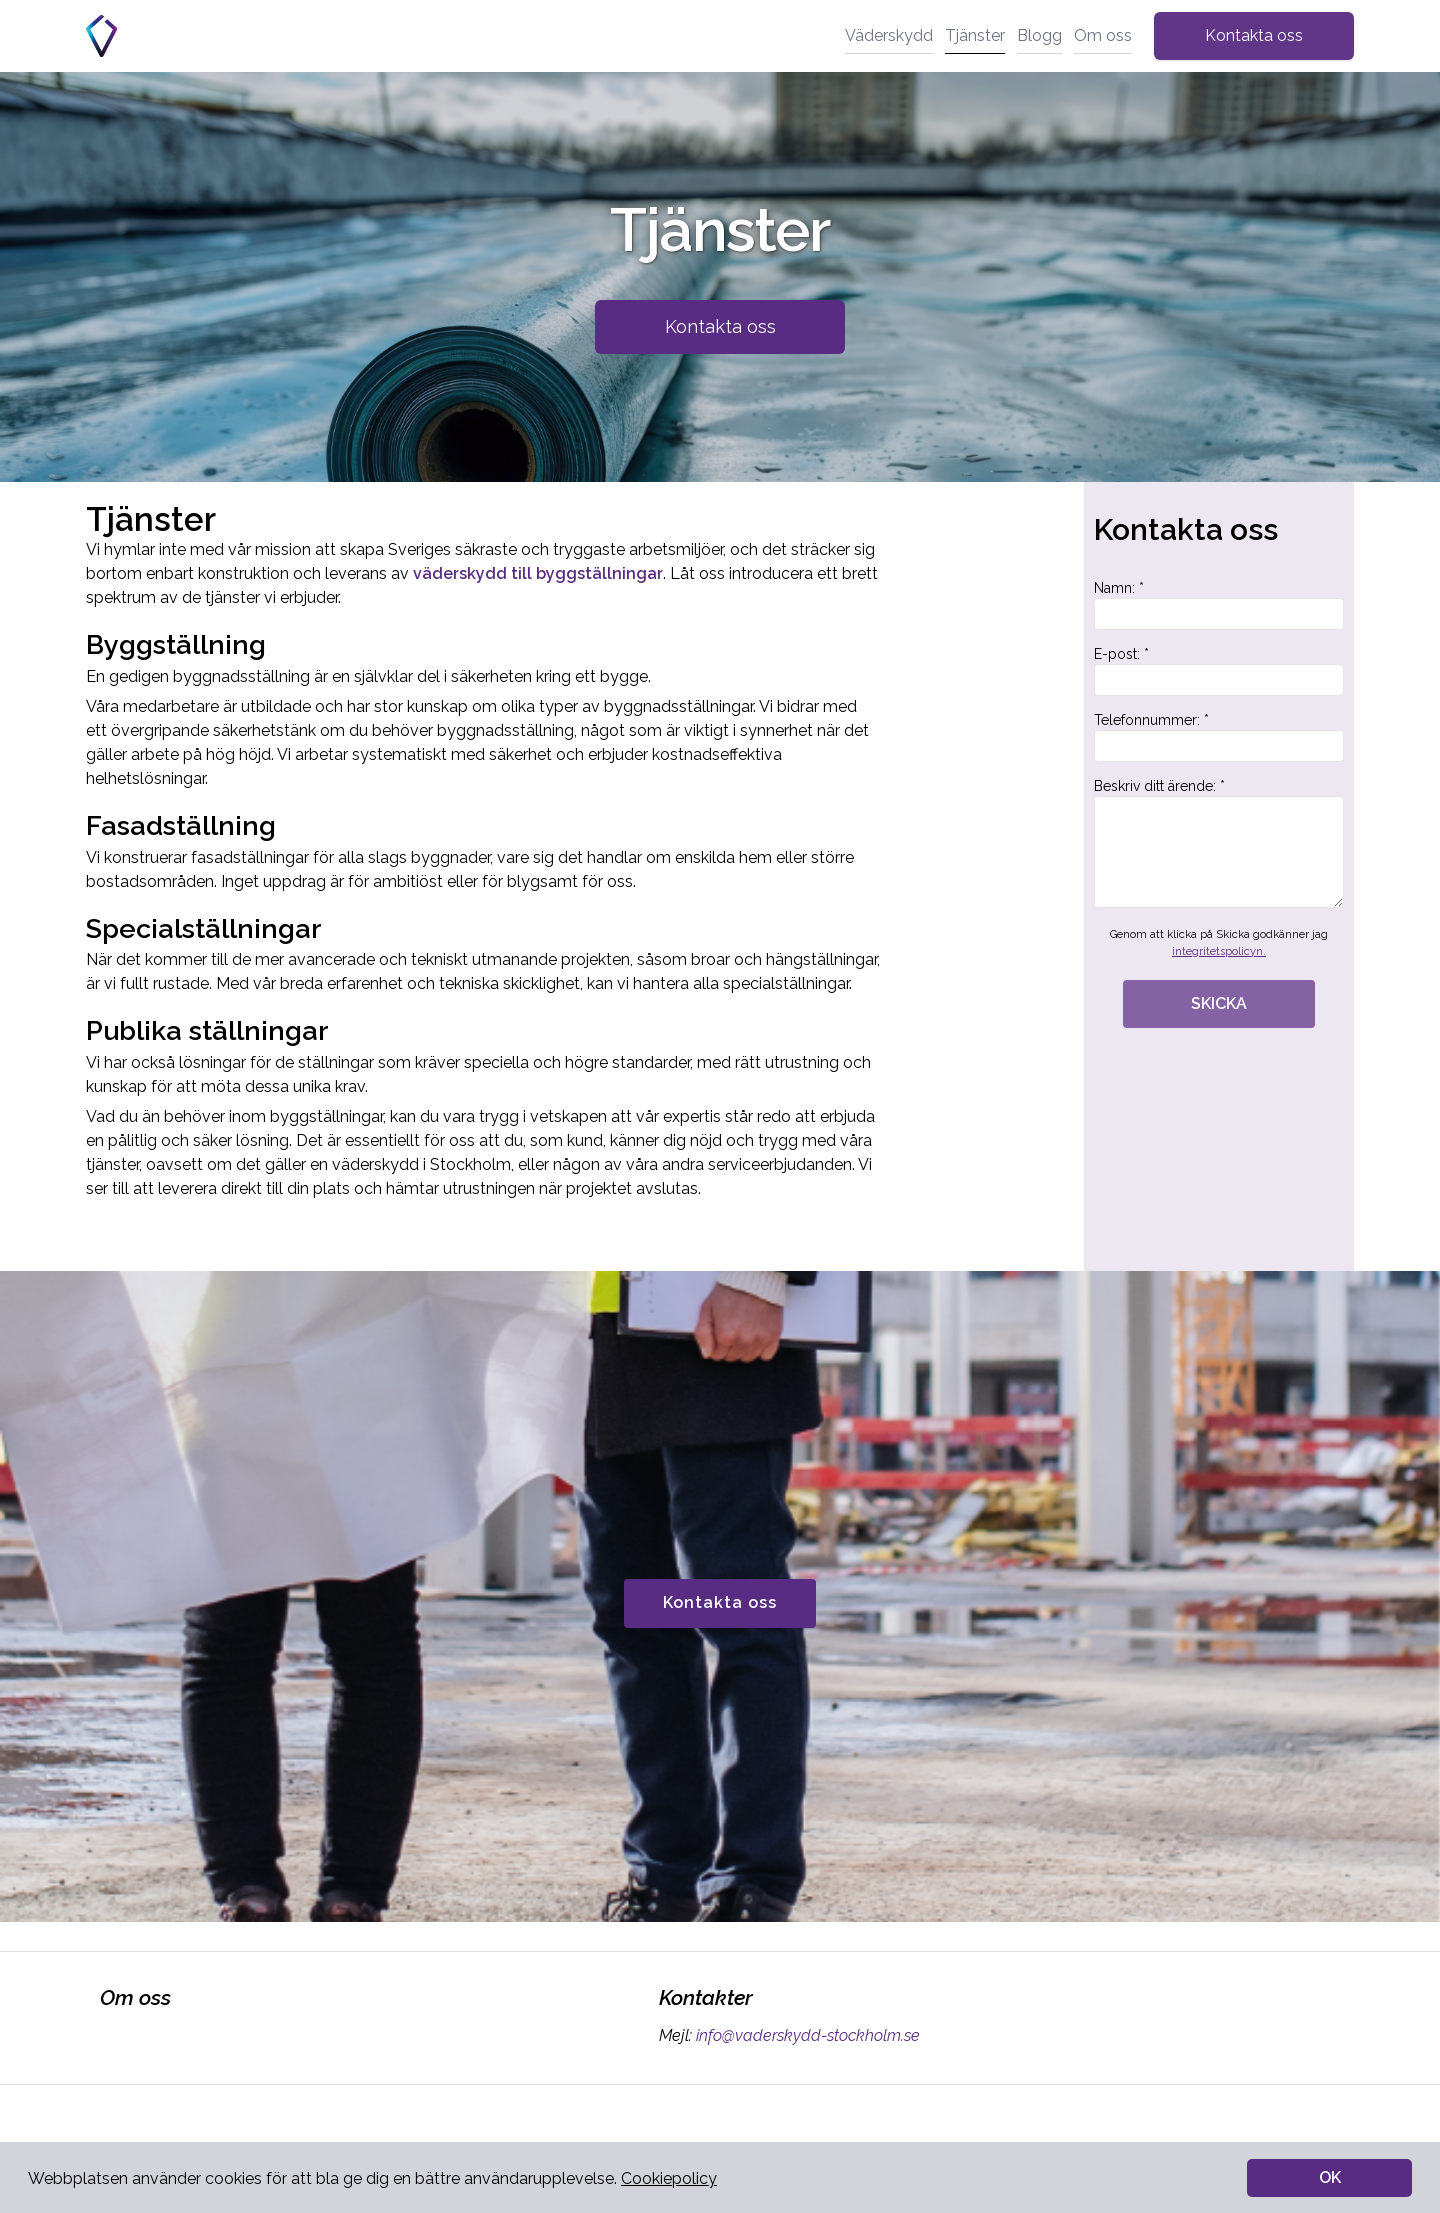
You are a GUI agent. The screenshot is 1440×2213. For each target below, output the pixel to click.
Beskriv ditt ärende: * (1219, 843)
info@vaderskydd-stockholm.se (806, 2035)
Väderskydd (889, 35)
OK (1330, 2177)
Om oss (1103, 35)
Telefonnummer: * (1219, 737)
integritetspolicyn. (1219, 951)
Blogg (1039, 35)
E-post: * (1219, 671)
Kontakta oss (1254, 35)
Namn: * (1219, 605)
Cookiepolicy (669, 2178)
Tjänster (975, 35)
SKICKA (1219, 1003)
